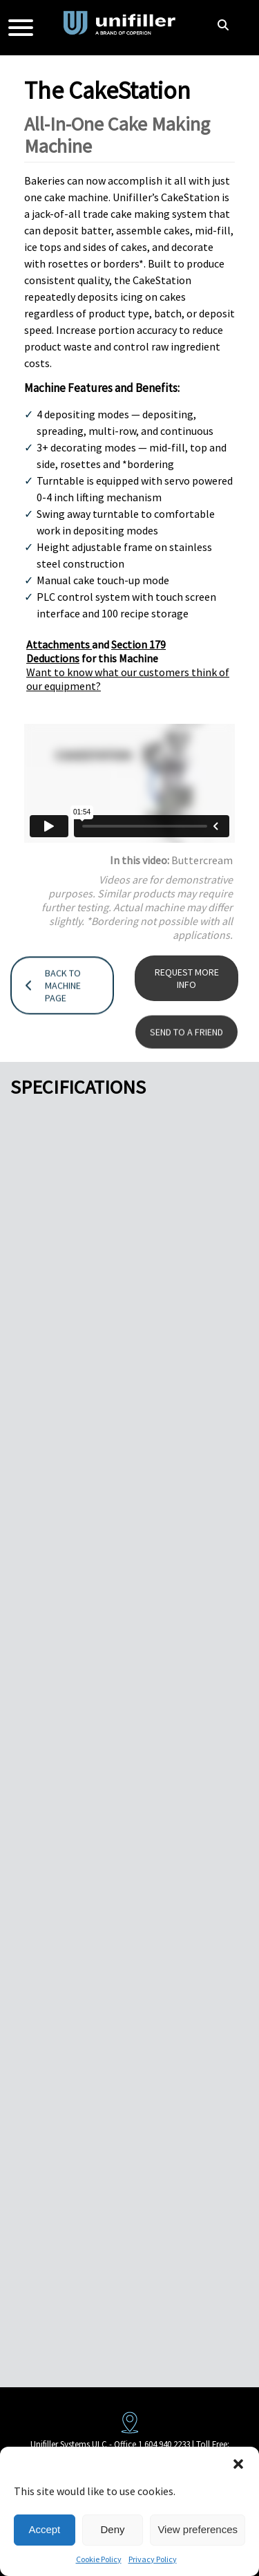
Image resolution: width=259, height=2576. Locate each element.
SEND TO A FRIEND (186, 1050)
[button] (238, 2464)
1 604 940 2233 (164, 2444)
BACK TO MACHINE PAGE (53, 1017)
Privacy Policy (152, 2559)
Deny (113, 2529)
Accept (44, 2529)
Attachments (59, 644)
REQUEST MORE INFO (187, 1003)
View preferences (197, 2529)
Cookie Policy (99, 2559)
